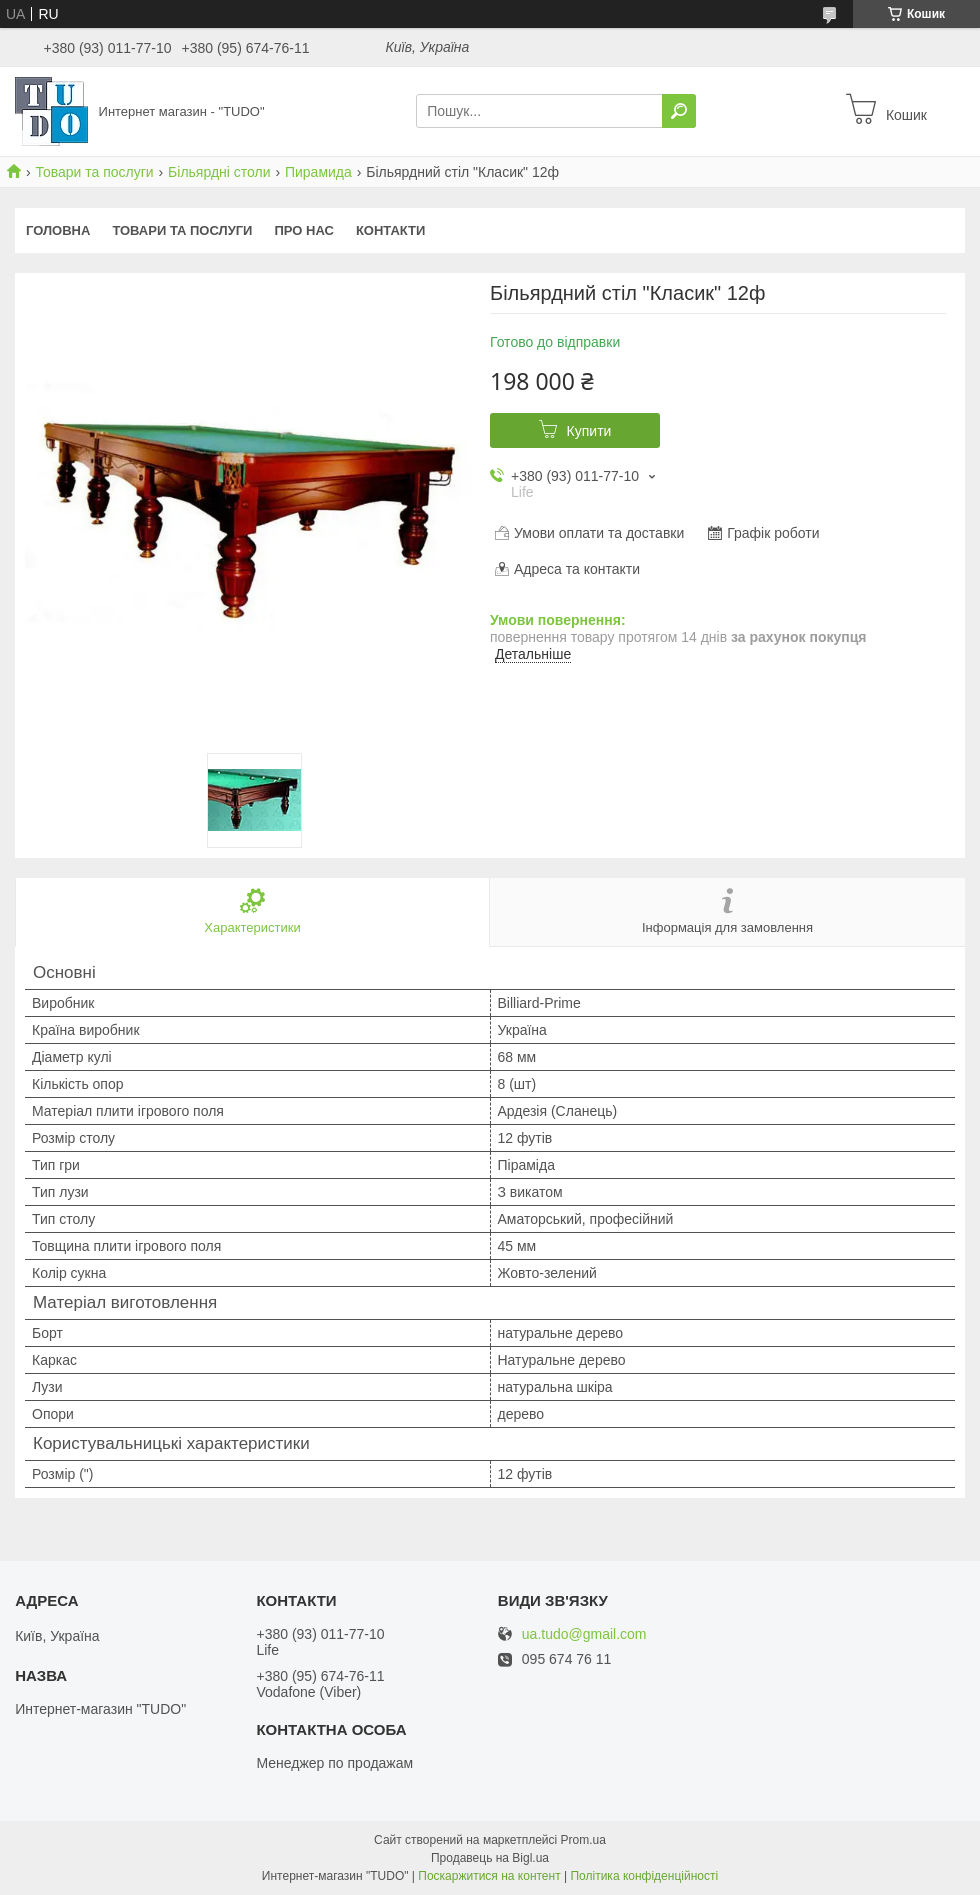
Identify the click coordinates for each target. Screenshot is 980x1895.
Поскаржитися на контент (489, 1876)
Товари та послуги (94, 172)
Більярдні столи (219, 172)
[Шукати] (679, 111)
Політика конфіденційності (644, 1876)
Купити (589, 431)
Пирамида (318, 172)
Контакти (391, 230)
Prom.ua (583, 1840)
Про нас (303, 230)
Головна (58, 230)
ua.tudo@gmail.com (584, 1634)
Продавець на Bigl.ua (490, 1858)
